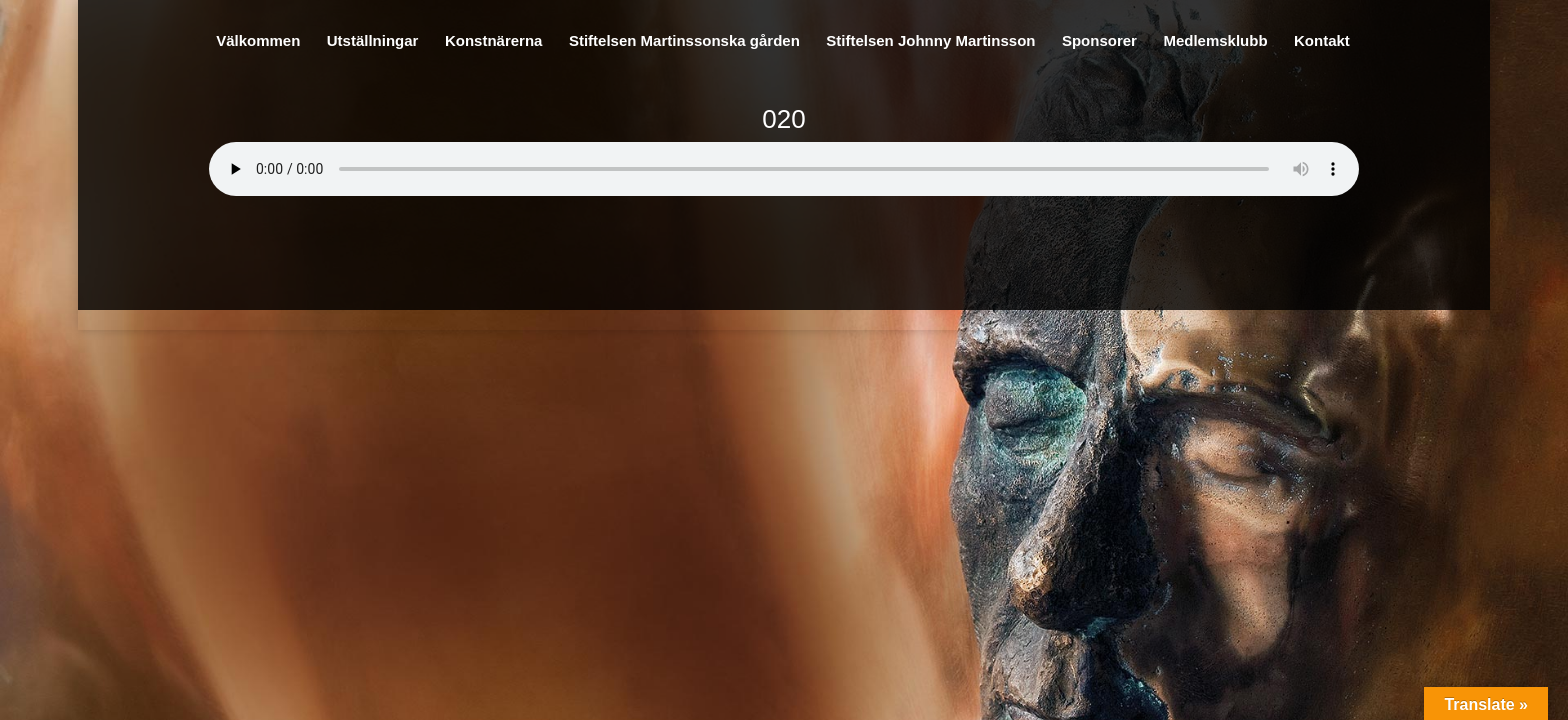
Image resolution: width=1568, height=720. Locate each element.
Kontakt (1322, 41)
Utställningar (373, 41)
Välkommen (258, 41)
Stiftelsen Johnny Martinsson (930, 41)
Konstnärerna (494, 41)
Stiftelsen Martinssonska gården (684, 41)
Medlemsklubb (1215, 41)
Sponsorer (1099, 41)
